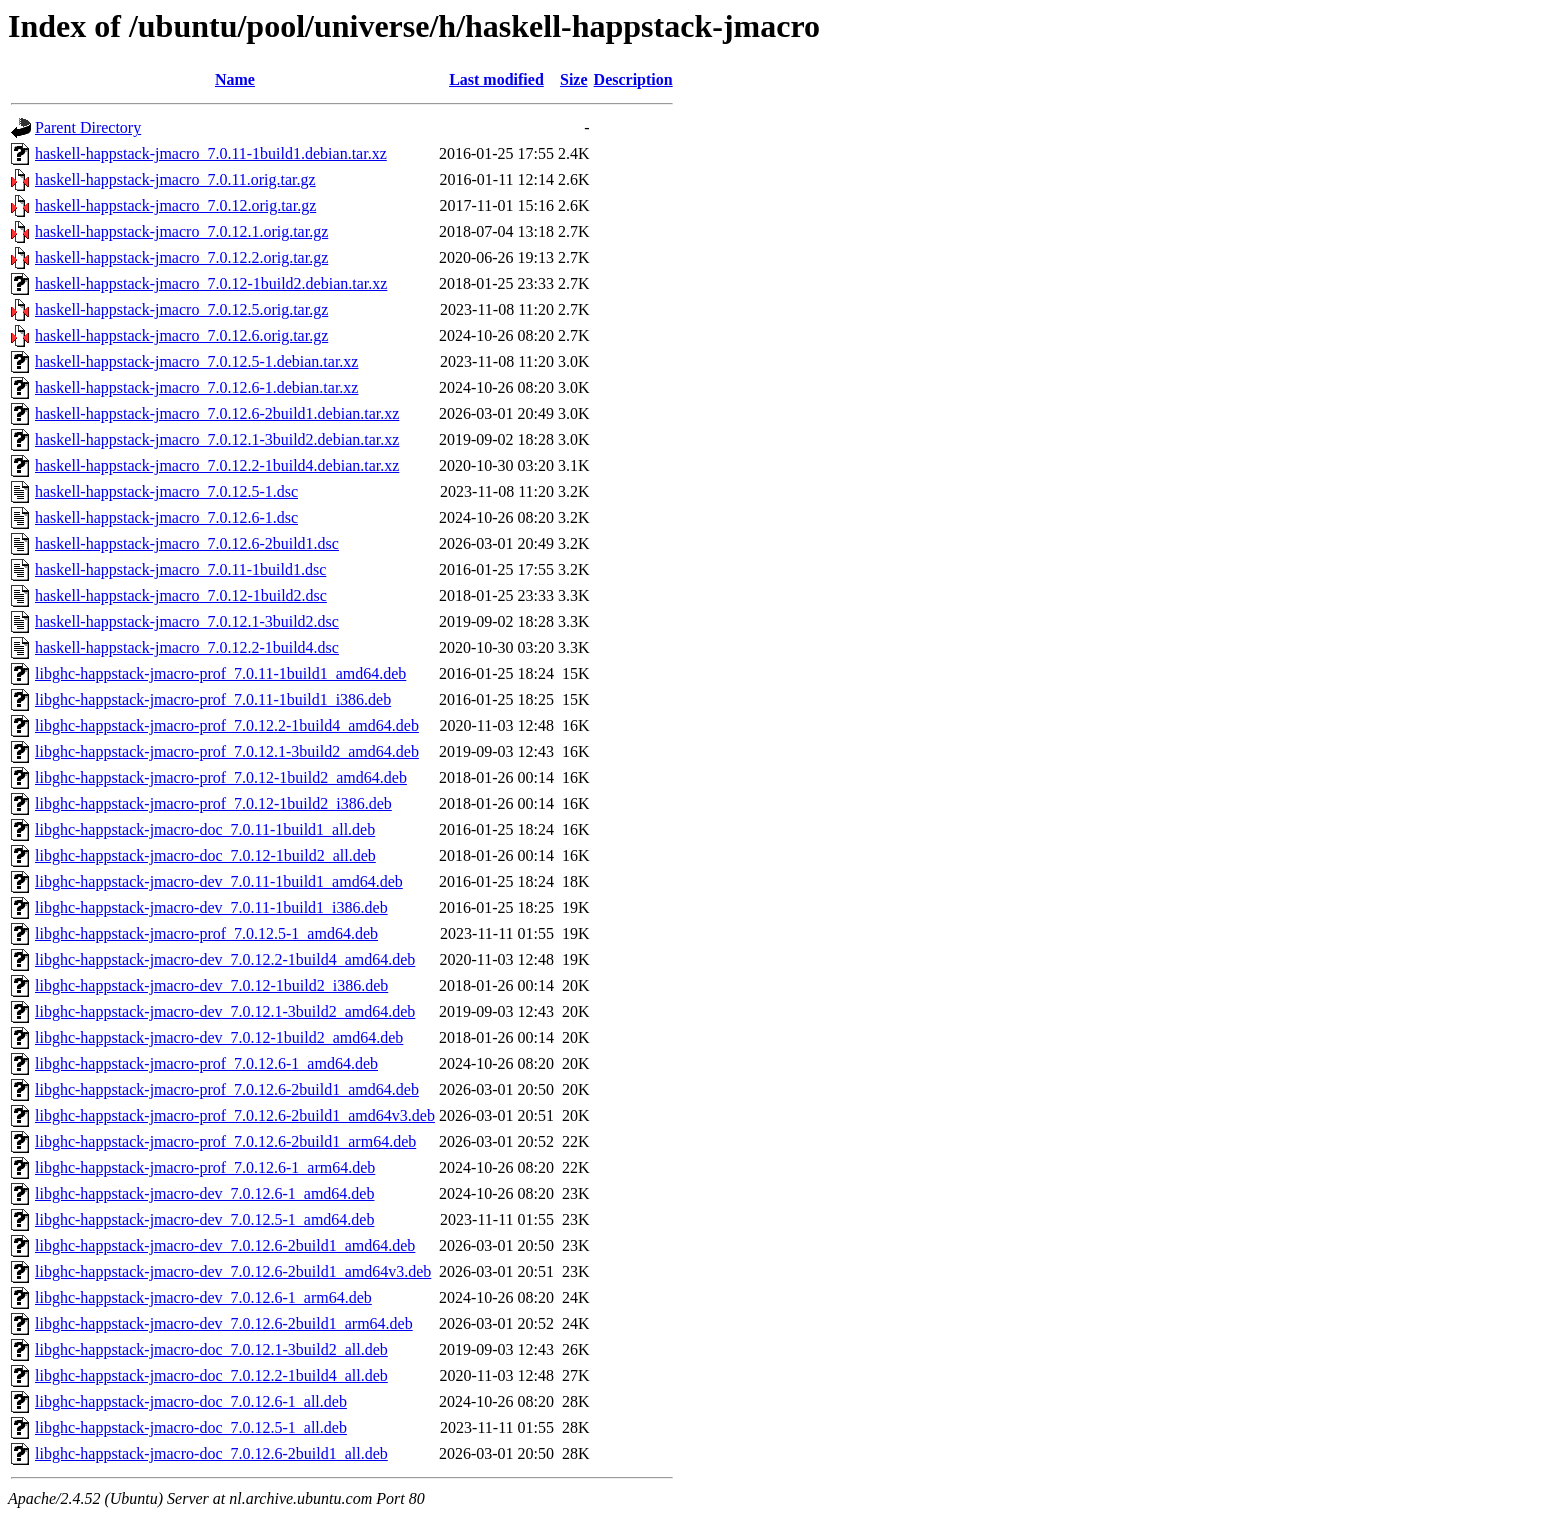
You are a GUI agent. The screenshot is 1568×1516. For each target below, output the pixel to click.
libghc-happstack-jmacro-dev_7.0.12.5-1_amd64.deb (204, 1219)
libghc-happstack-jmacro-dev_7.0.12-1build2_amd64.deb (219, 1037)
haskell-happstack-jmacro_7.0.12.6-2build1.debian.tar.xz (217, 413)
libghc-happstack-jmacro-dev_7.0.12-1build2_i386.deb (211, 985)
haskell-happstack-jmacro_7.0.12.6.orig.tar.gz (181, 335)
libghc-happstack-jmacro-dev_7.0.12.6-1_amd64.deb (204, 1193)
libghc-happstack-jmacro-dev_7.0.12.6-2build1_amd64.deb (225, 1245)
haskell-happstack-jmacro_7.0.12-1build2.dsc (181, 595)
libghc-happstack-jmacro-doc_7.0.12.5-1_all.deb (191, 1427)
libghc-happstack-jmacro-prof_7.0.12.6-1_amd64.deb (206, 1063)
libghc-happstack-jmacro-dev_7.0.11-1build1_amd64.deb (219, 881)
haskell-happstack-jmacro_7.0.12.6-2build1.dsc (187, 543)
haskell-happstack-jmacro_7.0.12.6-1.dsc (166, 517)
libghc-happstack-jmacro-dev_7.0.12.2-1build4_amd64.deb (225, 959)
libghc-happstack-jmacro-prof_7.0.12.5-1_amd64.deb (206, 933)
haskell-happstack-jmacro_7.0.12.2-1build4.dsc (187, 647)
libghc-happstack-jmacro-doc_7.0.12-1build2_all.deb (205, 855)
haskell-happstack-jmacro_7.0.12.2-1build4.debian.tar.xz (217, 465)
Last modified (496, 79)
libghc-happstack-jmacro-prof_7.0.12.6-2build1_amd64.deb (227, 1089)
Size (574, 79)
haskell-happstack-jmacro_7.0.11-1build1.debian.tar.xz (211, 153)
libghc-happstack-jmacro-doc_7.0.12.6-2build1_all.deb (211, 1453)
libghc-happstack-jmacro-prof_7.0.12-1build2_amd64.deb (221, 777)
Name (235, 79)
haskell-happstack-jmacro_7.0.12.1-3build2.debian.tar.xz (217, 439)
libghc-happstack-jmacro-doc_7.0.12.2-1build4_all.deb (211, 1375)
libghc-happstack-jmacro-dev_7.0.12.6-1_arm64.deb (203, 1297)
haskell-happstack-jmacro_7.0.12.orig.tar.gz (175, 205)
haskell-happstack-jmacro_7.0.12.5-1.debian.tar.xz (196, 361)
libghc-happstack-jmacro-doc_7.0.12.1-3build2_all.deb (211, 1349)
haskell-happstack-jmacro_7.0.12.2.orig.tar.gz (181, 257)
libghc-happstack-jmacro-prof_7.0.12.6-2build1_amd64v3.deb (235, 1115)
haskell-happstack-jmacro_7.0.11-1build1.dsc (180, 569)
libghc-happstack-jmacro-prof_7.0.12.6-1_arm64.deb (205, 1167)
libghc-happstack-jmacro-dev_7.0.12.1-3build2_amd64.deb (225, 1011)
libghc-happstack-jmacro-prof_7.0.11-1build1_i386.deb (213, 699)
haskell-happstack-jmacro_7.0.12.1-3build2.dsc (187, 621)
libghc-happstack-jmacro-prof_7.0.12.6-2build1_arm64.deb (225, 1141)
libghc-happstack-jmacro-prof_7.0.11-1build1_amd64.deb (220, 673)
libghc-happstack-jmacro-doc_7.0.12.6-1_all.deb (191, 1401)
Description (633, 79)
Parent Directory (88, 127)
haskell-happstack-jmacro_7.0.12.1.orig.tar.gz (181, 231)
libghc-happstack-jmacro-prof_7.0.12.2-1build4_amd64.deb (227, 725)
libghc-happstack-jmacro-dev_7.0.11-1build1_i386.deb (211, 907)
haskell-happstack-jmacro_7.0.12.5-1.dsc (166, 491)
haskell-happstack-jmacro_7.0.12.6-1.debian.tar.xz (196, 387)
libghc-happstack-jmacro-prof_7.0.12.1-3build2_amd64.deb (227, 751)
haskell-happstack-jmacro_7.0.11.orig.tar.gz (175, 179)
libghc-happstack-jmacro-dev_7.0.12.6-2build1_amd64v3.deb (233, 1271)
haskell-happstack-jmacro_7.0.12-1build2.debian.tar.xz (211, 283)
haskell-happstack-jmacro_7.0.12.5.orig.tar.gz (181, 309)
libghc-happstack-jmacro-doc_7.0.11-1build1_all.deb (205, 829)
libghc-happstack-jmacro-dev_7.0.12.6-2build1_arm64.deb (224, 1323)
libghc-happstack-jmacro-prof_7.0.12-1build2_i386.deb (213, 803)
